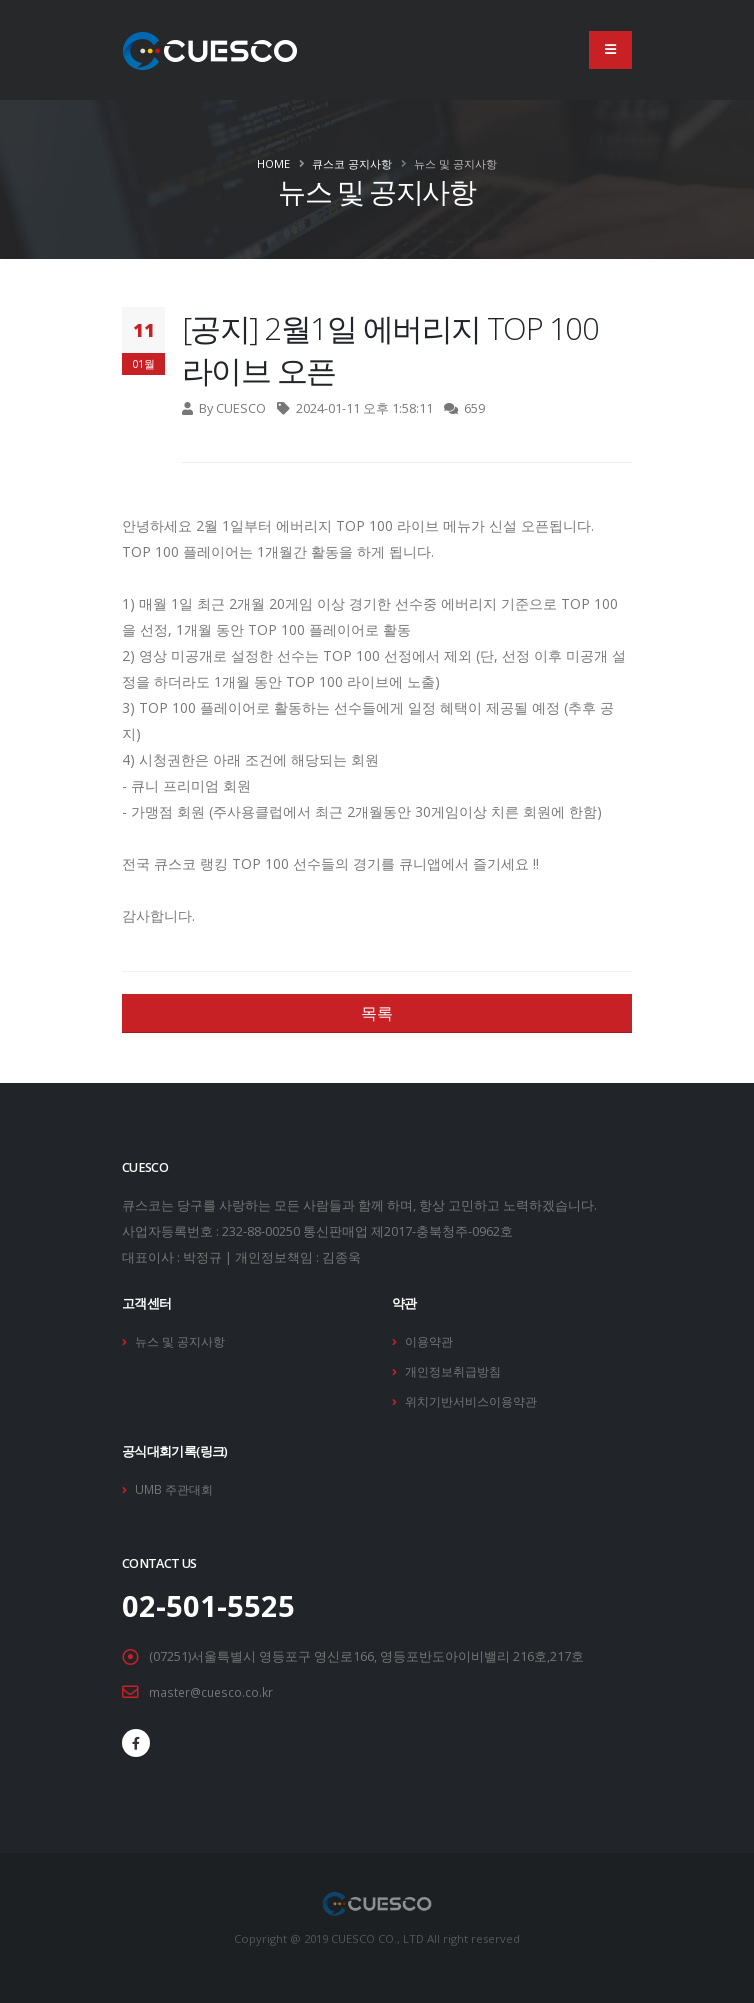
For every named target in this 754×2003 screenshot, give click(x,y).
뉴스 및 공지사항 (183, 1340)
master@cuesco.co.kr (213, 1687)
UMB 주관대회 (176, 1485)
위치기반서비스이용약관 (476, 1398)
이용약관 (431, 1340)
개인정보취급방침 (457, 1369)
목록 (377, 1013)
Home (273, 163)
